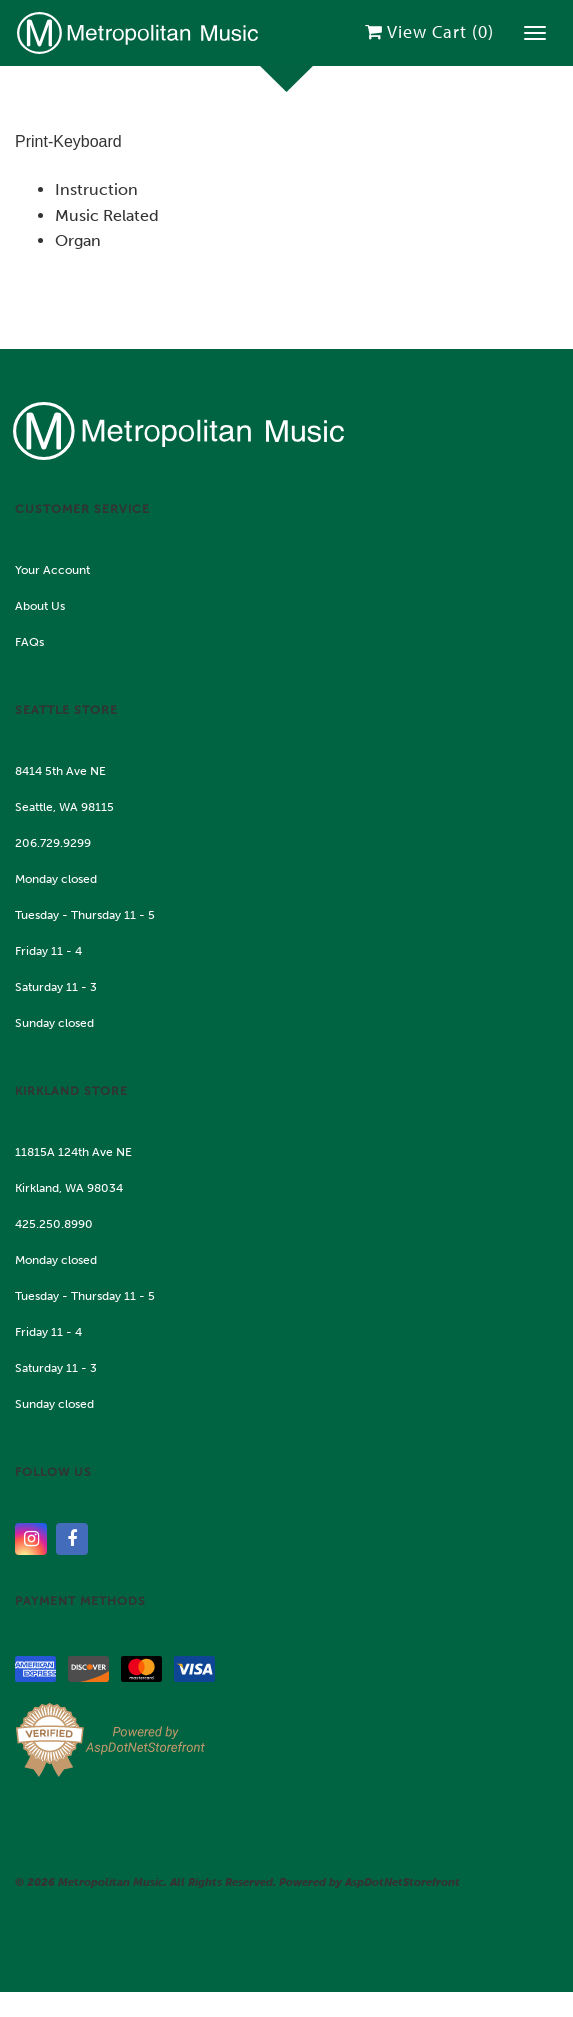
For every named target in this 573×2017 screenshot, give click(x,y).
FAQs (29, 642)
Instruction (96, 189)
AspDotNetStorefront (402, 1882)
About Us (40, 606)
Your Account (52, 570)
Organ (78, 240)
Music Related (107, 215)
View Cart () (429, 31)
